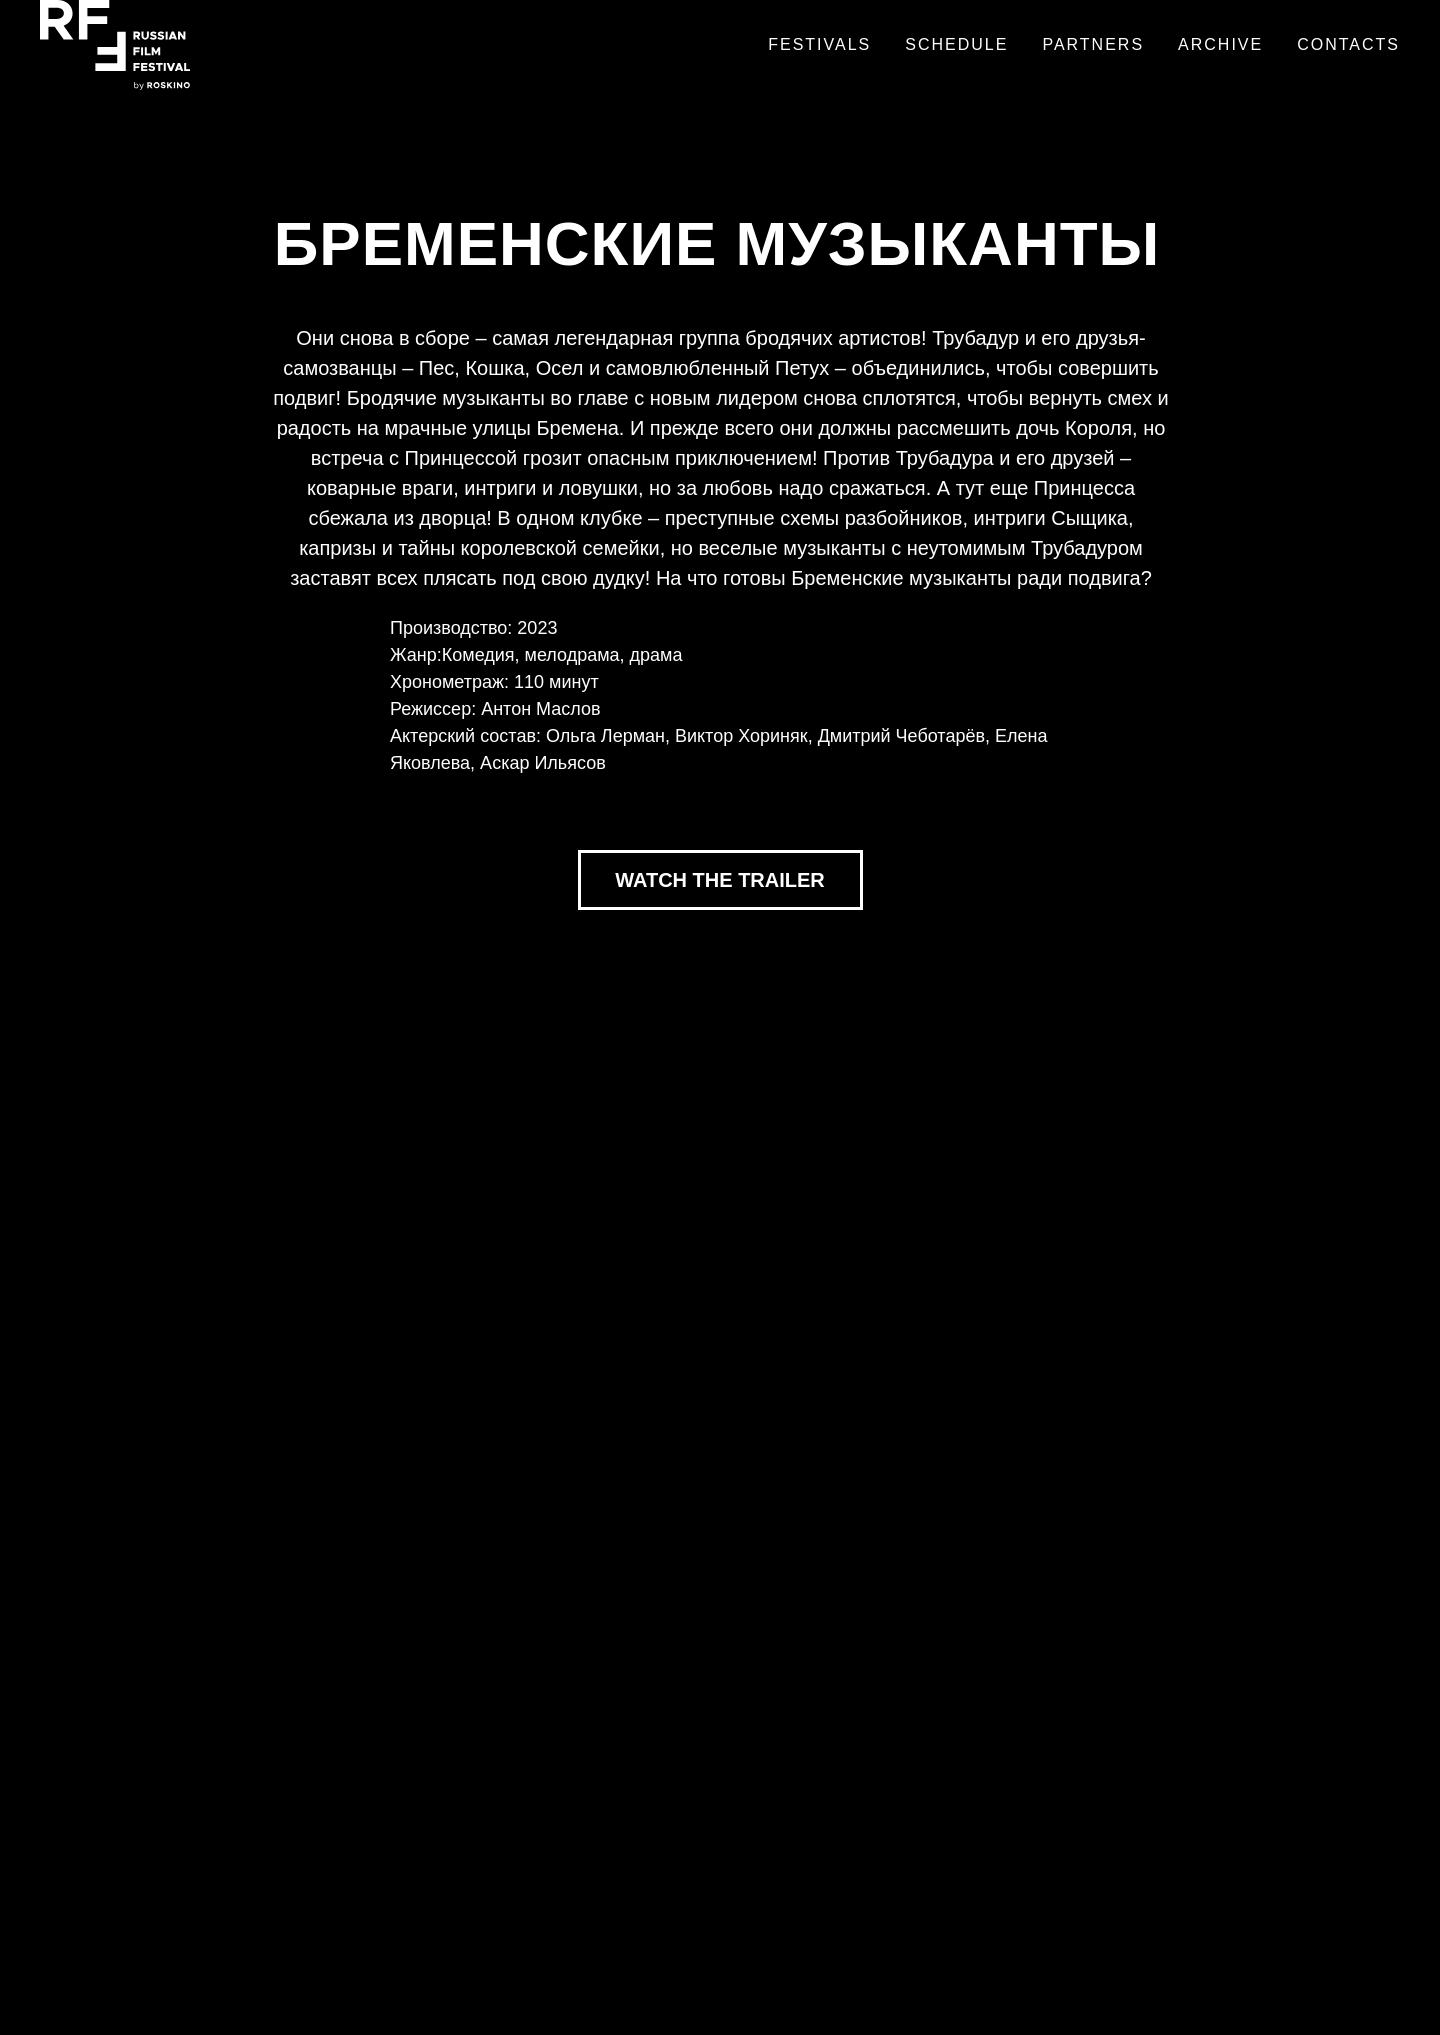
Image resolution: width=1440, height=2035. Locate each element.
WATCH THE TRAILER (720, 880)
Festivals (819, 44)
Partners (1093, 44)
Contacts (1348, 44)
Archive (1220, 44)
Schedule (956, 44)
